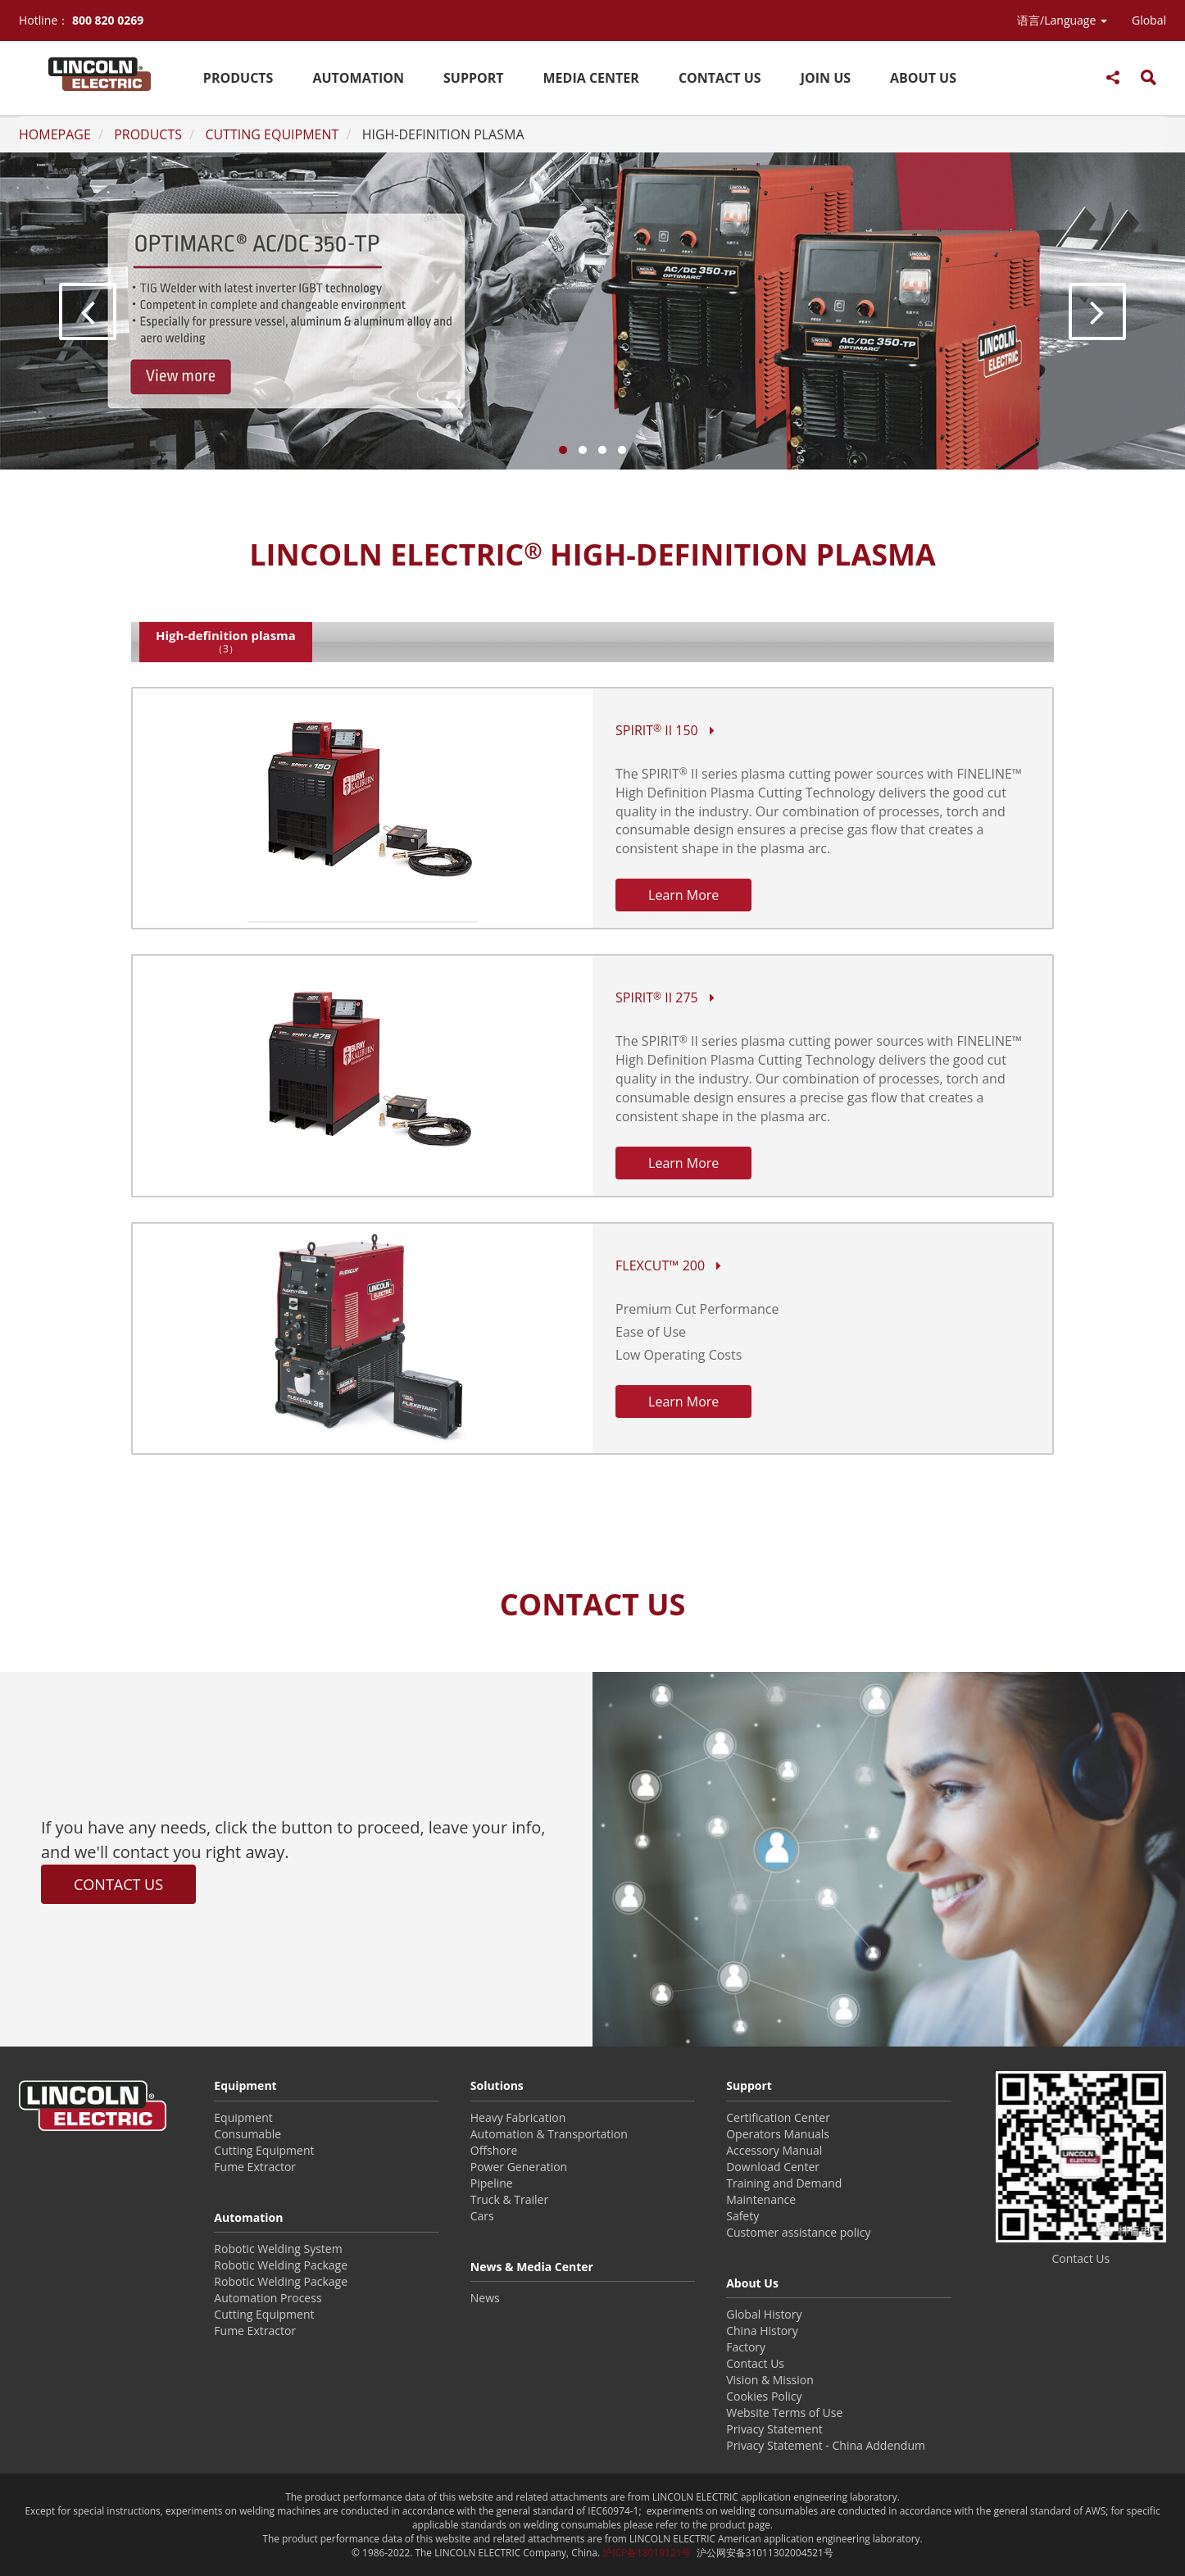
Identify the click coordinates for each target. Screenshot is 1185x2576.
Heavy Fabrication (517, 2117)
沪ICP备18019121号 (646, 2552)
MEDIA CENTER (591, 78)
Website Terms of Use (784, 2412)
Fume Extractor (255, 2166)
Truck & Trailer (509, 2199)
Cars (482, 2216)
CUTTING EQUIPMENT (271, 134)
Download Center (773, 2166)
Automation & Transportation (549, 2134)
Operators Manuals (777, 2134)
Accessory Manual (774, 2150)
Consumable (247, 2134)
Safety (742, 2216)
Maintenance (761, 2199)
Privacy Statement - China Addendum (825, 2445)
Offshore (494, 2150)
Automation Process (267, 2298)
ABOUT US (923, 78)
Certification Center (778, 2117)
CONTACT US (720, 78)
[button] (1062, 20)
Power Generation (518, 2166)
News (485, 2298)
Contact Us (755, 2363)
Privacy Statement (774, 2429)
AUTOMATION (358, 78)
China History (762, 2330)
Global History (763, 2314)
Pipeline (491, 2183)
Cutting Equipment (264, 2150)
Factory (745, 2347)
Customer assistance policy (798, 2232)
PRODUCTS (238, 78)
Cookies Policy (763, 2396)
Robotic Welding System (278, 2248)
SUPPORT (473, 78)
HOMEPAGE (55, 134)
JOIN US (826, 78)
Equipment (243, 2117)
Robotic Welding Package (280, 2265)
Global (1149, 20)
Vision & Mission (770, 2379)
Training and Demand (784, 2183)
